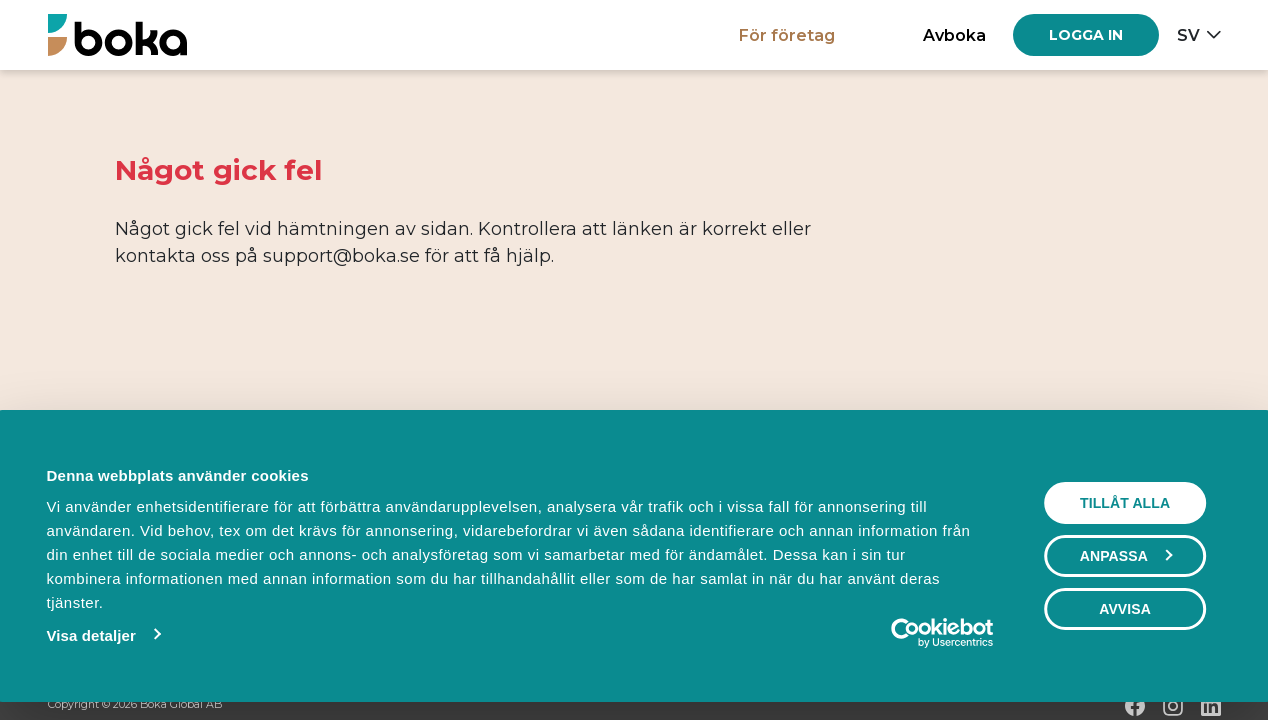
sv (1188, 35)
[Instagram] (1173, 706)
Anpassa (1126, 556)
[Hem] (117, 34)
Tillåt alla (1125, 503)
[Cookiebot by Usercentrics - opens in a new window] (905, 633)
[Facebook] (1135, 706)
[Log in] (1086, 35)
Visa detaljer (90, 635)
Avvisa (1125, 609)
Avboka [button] (954, 35)
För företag (787, 35)
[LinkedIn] (1211, 706)
